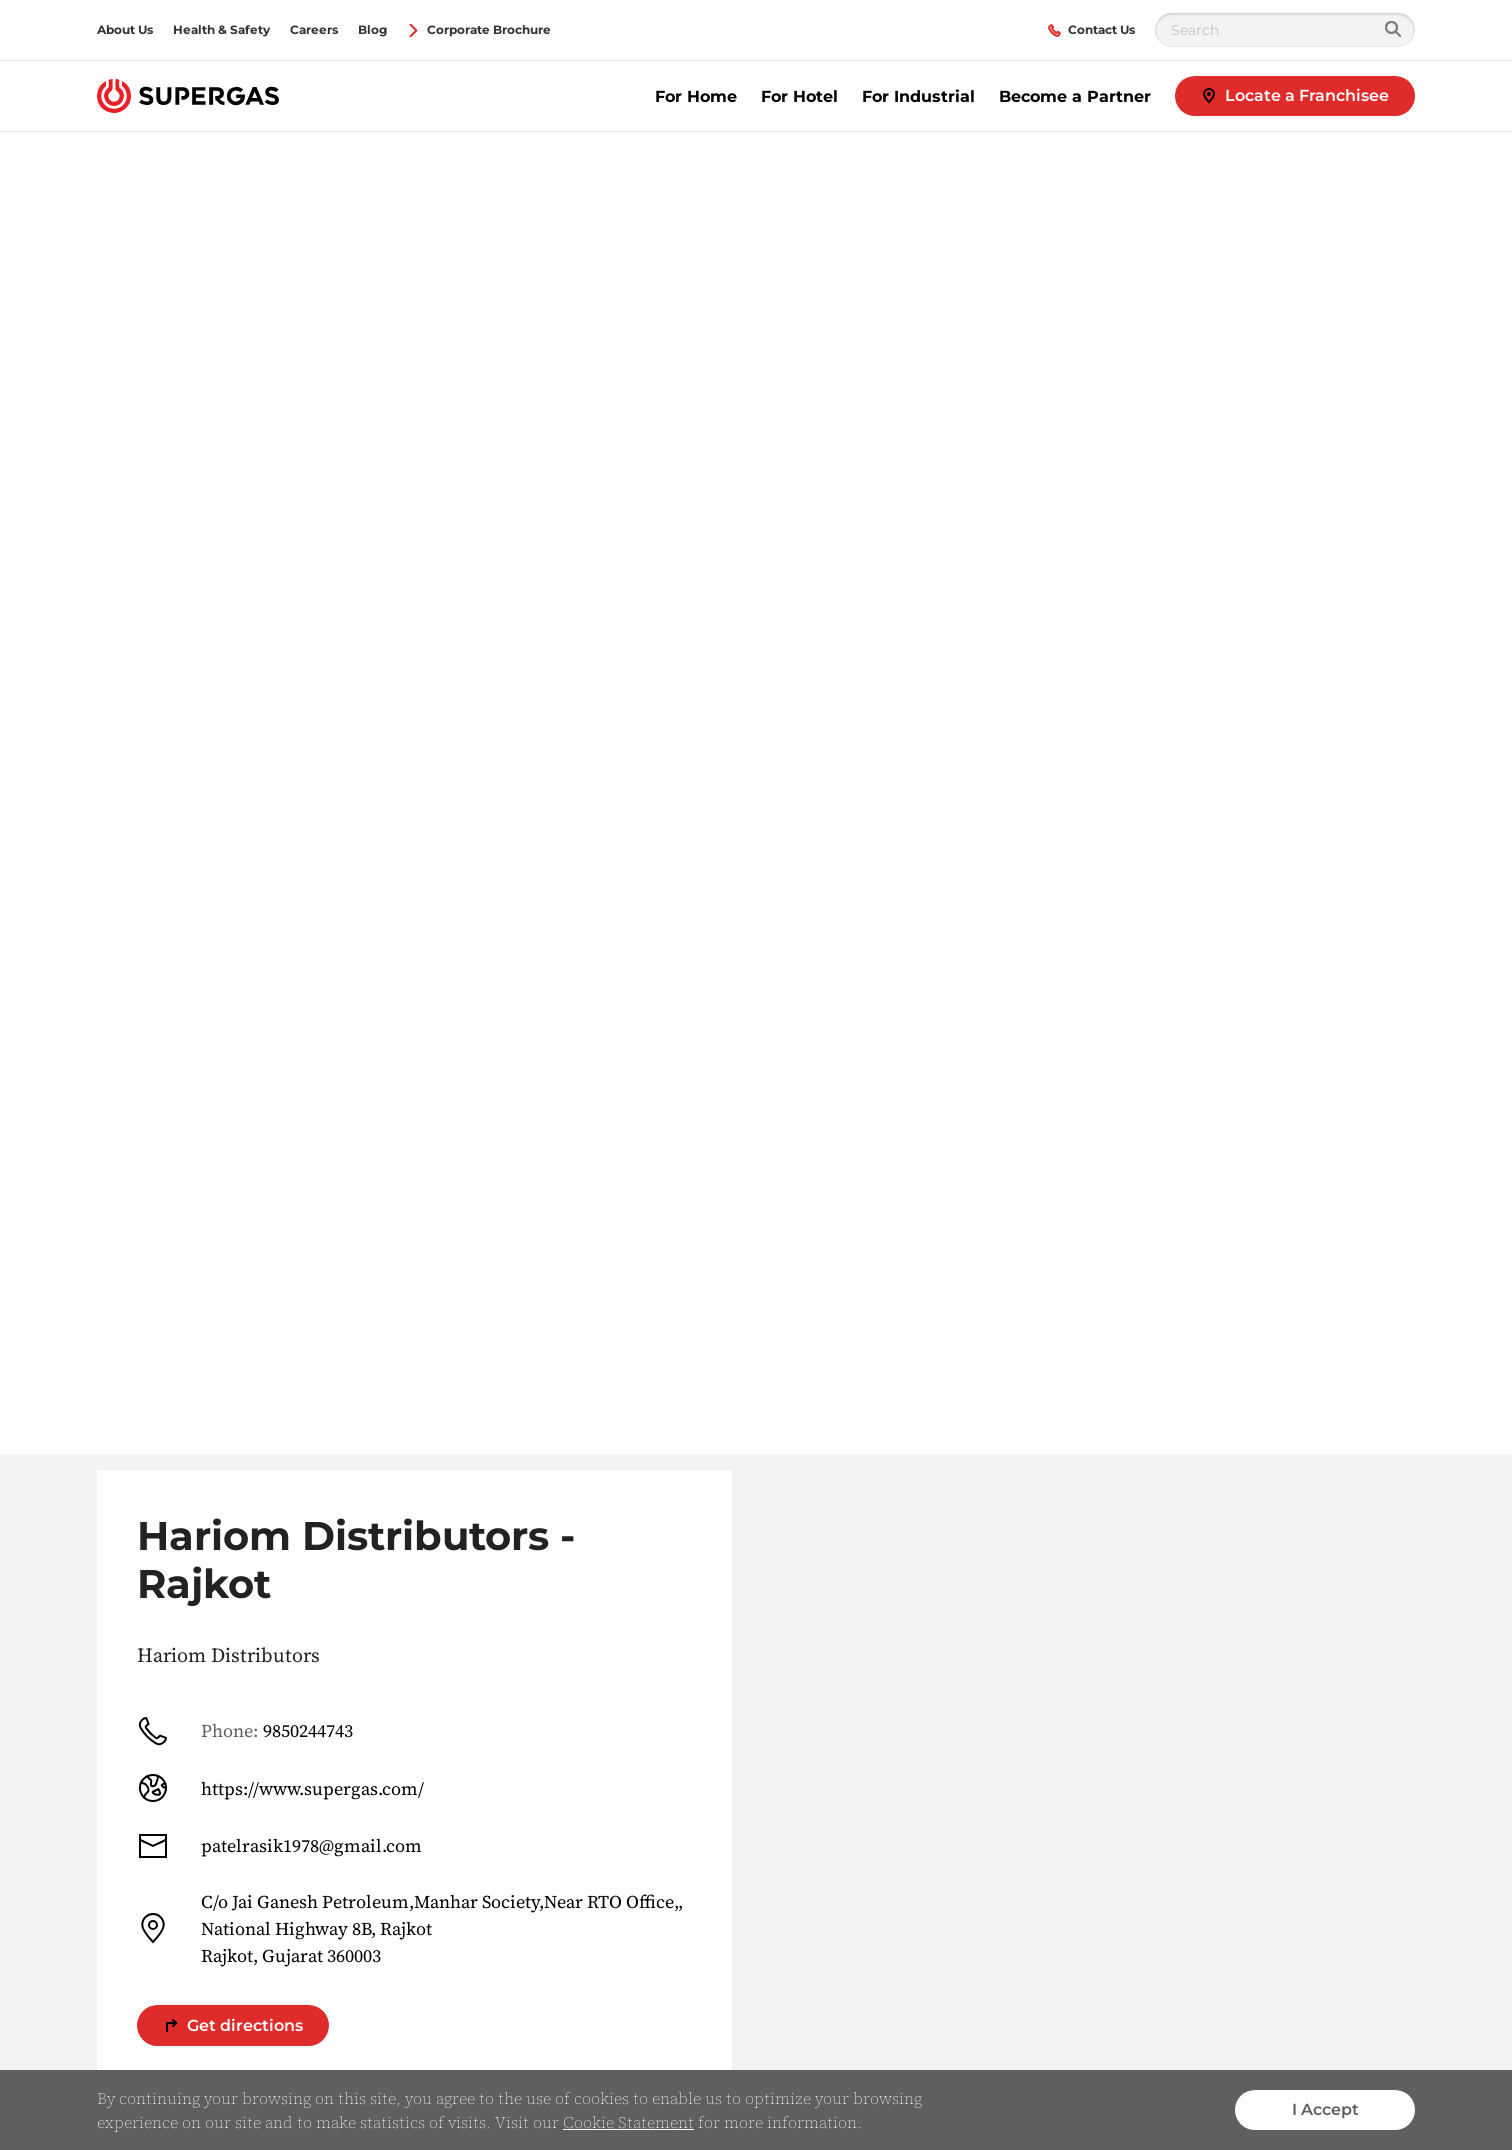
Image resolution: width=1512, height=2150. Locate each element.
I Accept (1325, 2109)
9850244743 (245, 1731)
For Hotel (799, 96)
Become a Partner (1075, 96)
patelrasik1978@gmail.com (279, 1846)
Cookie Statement (628, 2122)
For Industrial (918, 96)
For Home (696, 96)
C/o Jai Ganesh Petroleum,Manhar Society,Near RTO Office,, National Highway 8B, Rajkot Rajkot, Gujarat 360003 (410, 1928)
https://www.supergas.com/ (280, 1788)
